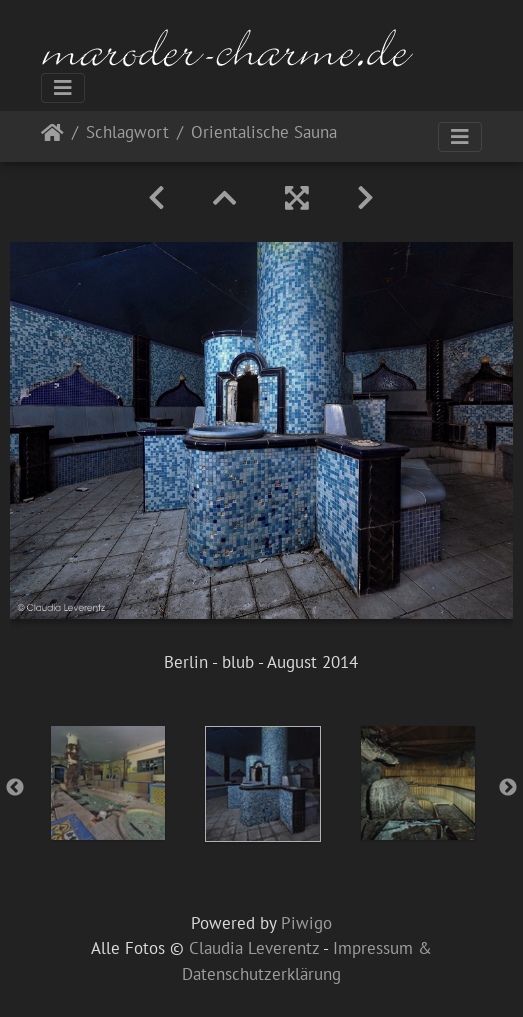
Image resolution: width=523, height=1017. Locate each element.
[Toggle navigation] (63, 88)
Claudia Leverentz (254, 948)
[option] (107, 783)
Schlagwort (127, 133)
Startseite (52, 136)
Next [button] (508, 788)
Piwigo (306, 923)
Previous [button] (15, 788)
